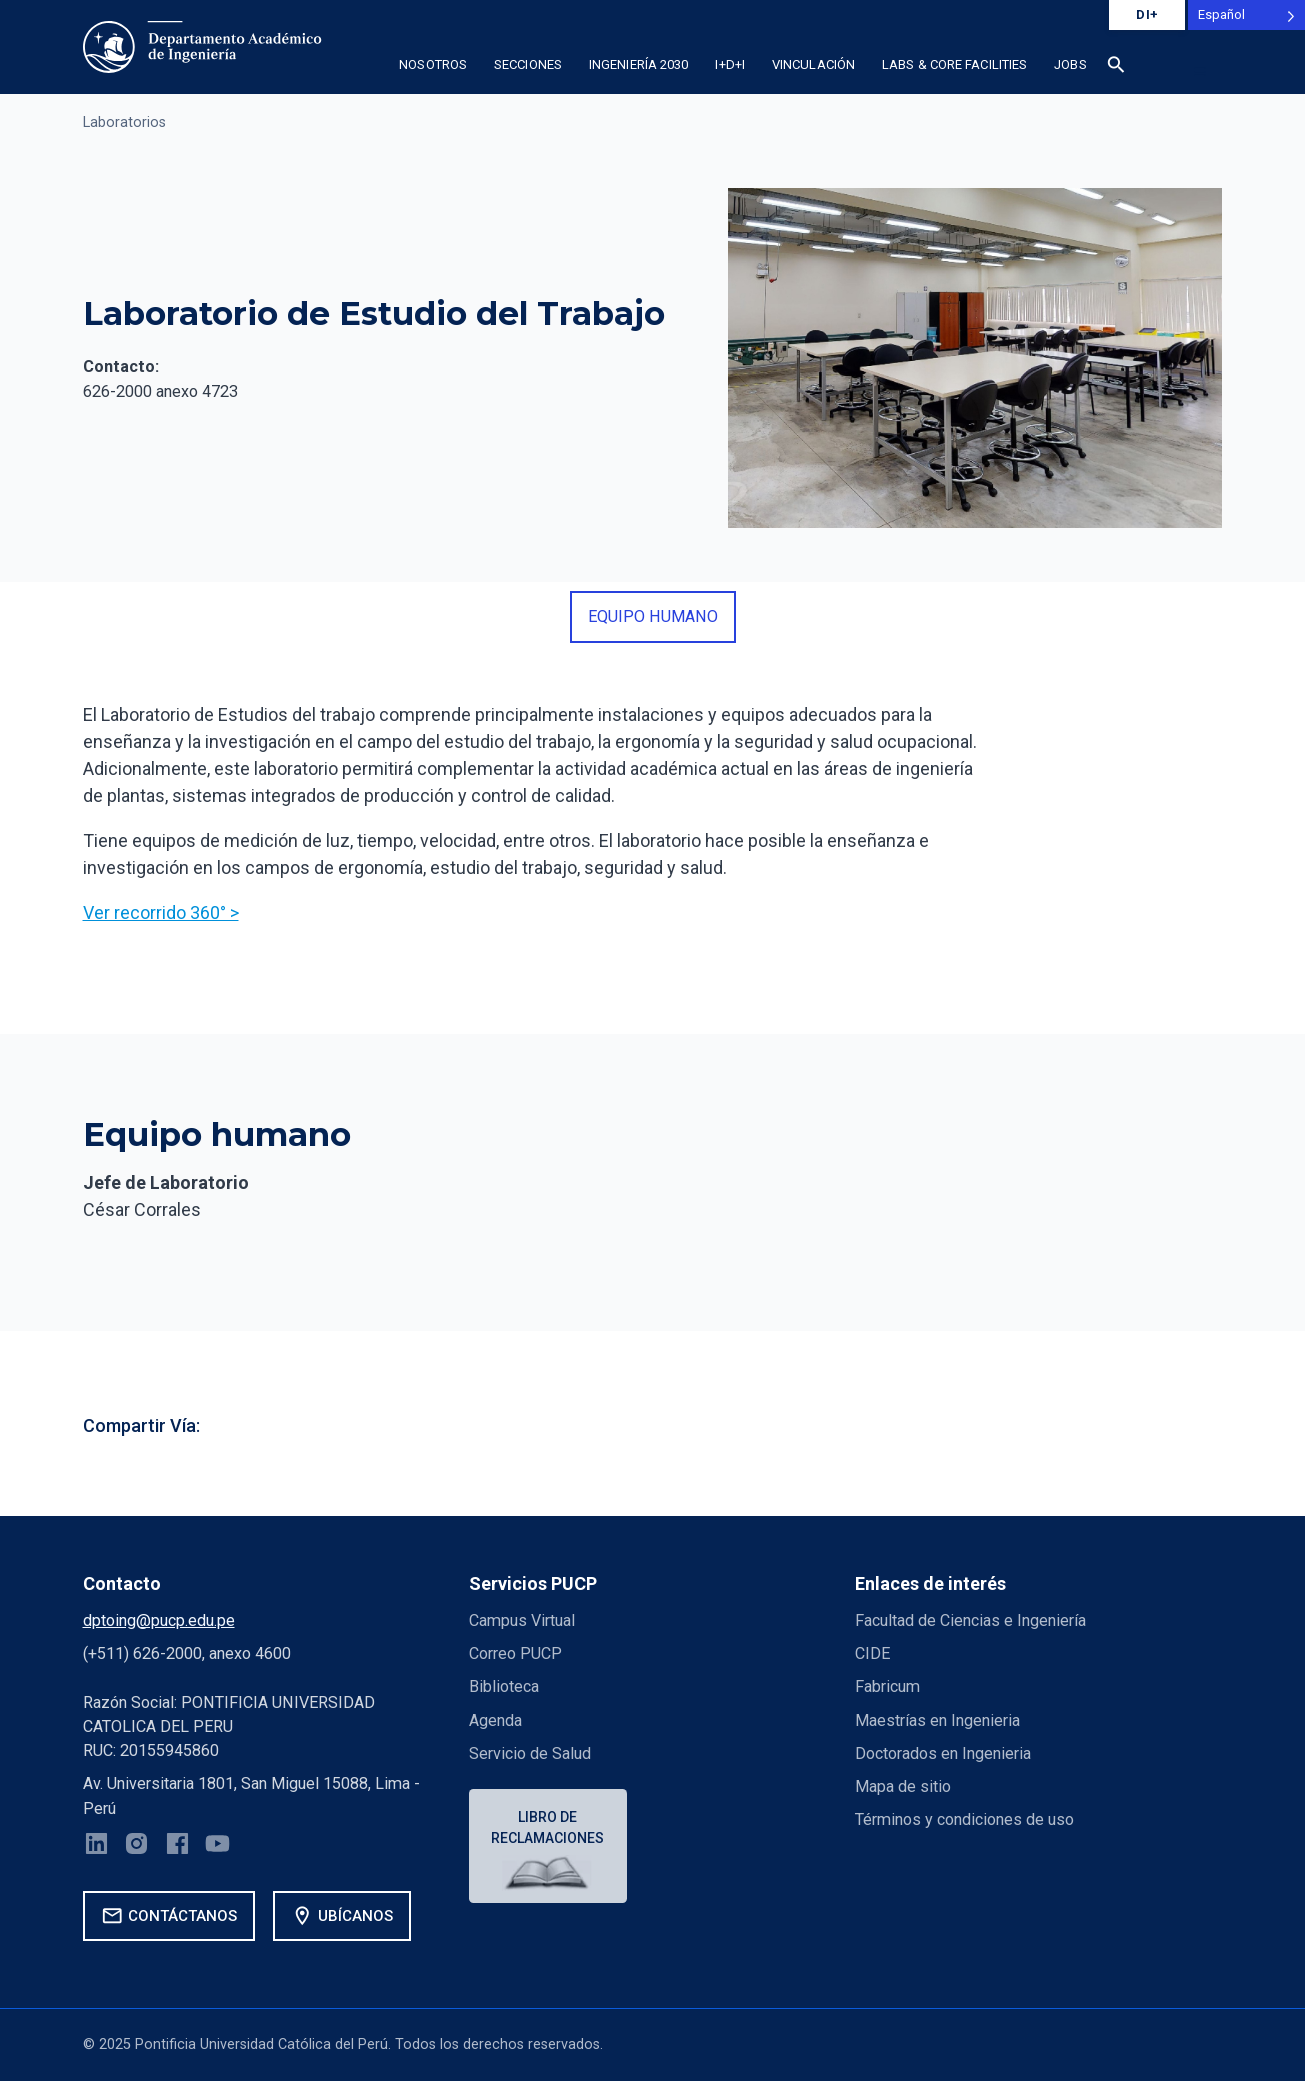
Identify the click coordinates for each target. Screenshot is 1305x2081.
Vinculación (813, 64)
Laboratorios (124, 122)
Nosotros (433, 64)
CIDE (872, 1653)
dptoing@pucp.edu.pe (159, 1620)
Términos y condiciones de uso (964, 1819)
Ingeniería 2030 (639, 64)
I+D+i (730, 64)
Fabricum (887, 1686)
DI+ (1147, 14)
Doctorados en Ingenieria (943, 1753)
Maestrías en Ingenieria (937, 1720)
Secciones (528, 64)
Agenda (495, 1720)
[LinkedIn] (96, 1847)
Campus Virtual (522, 1620)
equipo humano (653, 616)
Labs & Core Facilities (954, 64)
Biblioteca (504, 1686)
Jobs (1070, 64)
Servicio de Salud (530, 1753)
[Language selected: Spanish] (1246, 15)
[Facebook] (177, 1847)
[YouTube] (217, 1847)
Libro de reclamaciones (547, 1827)
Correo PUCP (515, 1653)
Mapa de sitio (903, 1786)
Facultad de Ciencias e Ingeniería (970, 1620)
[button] (1116, 68)
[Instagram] (136, 1847)
